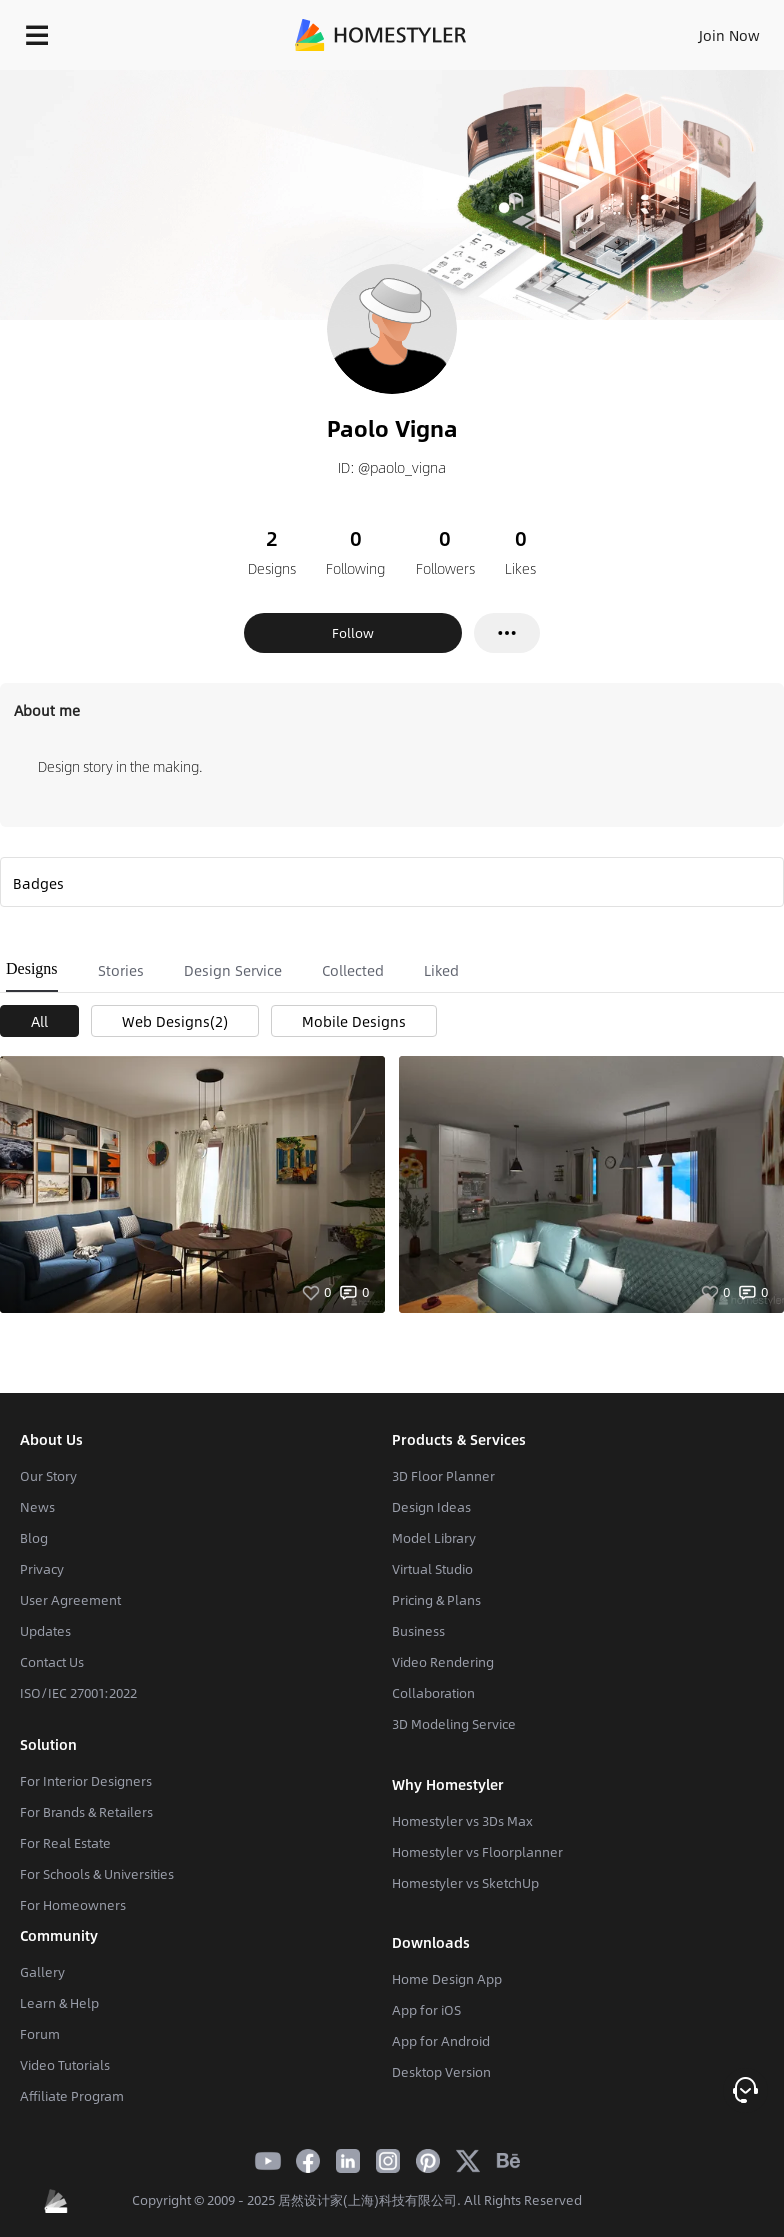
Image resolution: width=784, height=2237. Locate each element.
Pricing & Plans (436, 1600)
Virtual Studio (432, 1569)
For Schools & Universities (97, 1874)
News (37, 1507)
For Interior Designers (86, 1781)
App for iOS (426, 2010)
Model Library (434, 1538)
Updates (45, 1631)
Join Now (729, 35)
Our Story (48, 1476)
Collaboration (433, 1693)
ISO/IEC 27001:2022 (78, 1693)
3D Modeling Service (454, 1724)
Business (418, 1631)
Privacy (42, 1569)
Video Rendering (443, 1662)
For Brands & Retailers (86, 1812)
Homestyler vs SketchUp (465, 1883)
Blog (34, 1538)
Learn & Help (59, 2003)
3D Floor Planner (443, 1476)
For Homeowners (73, 1905)
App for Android (441, 2041)
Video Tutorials (65, 2065)
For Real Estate (65, 1843)
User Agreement (70, 1600)
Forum (40, 2034)
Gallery (42, 1972)
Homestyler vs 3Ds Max (462, 1821)
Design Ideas (431, 1507)
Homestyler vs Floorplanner (477, 1852)
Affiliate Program (72, 2096)
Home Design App (447, 1979)
